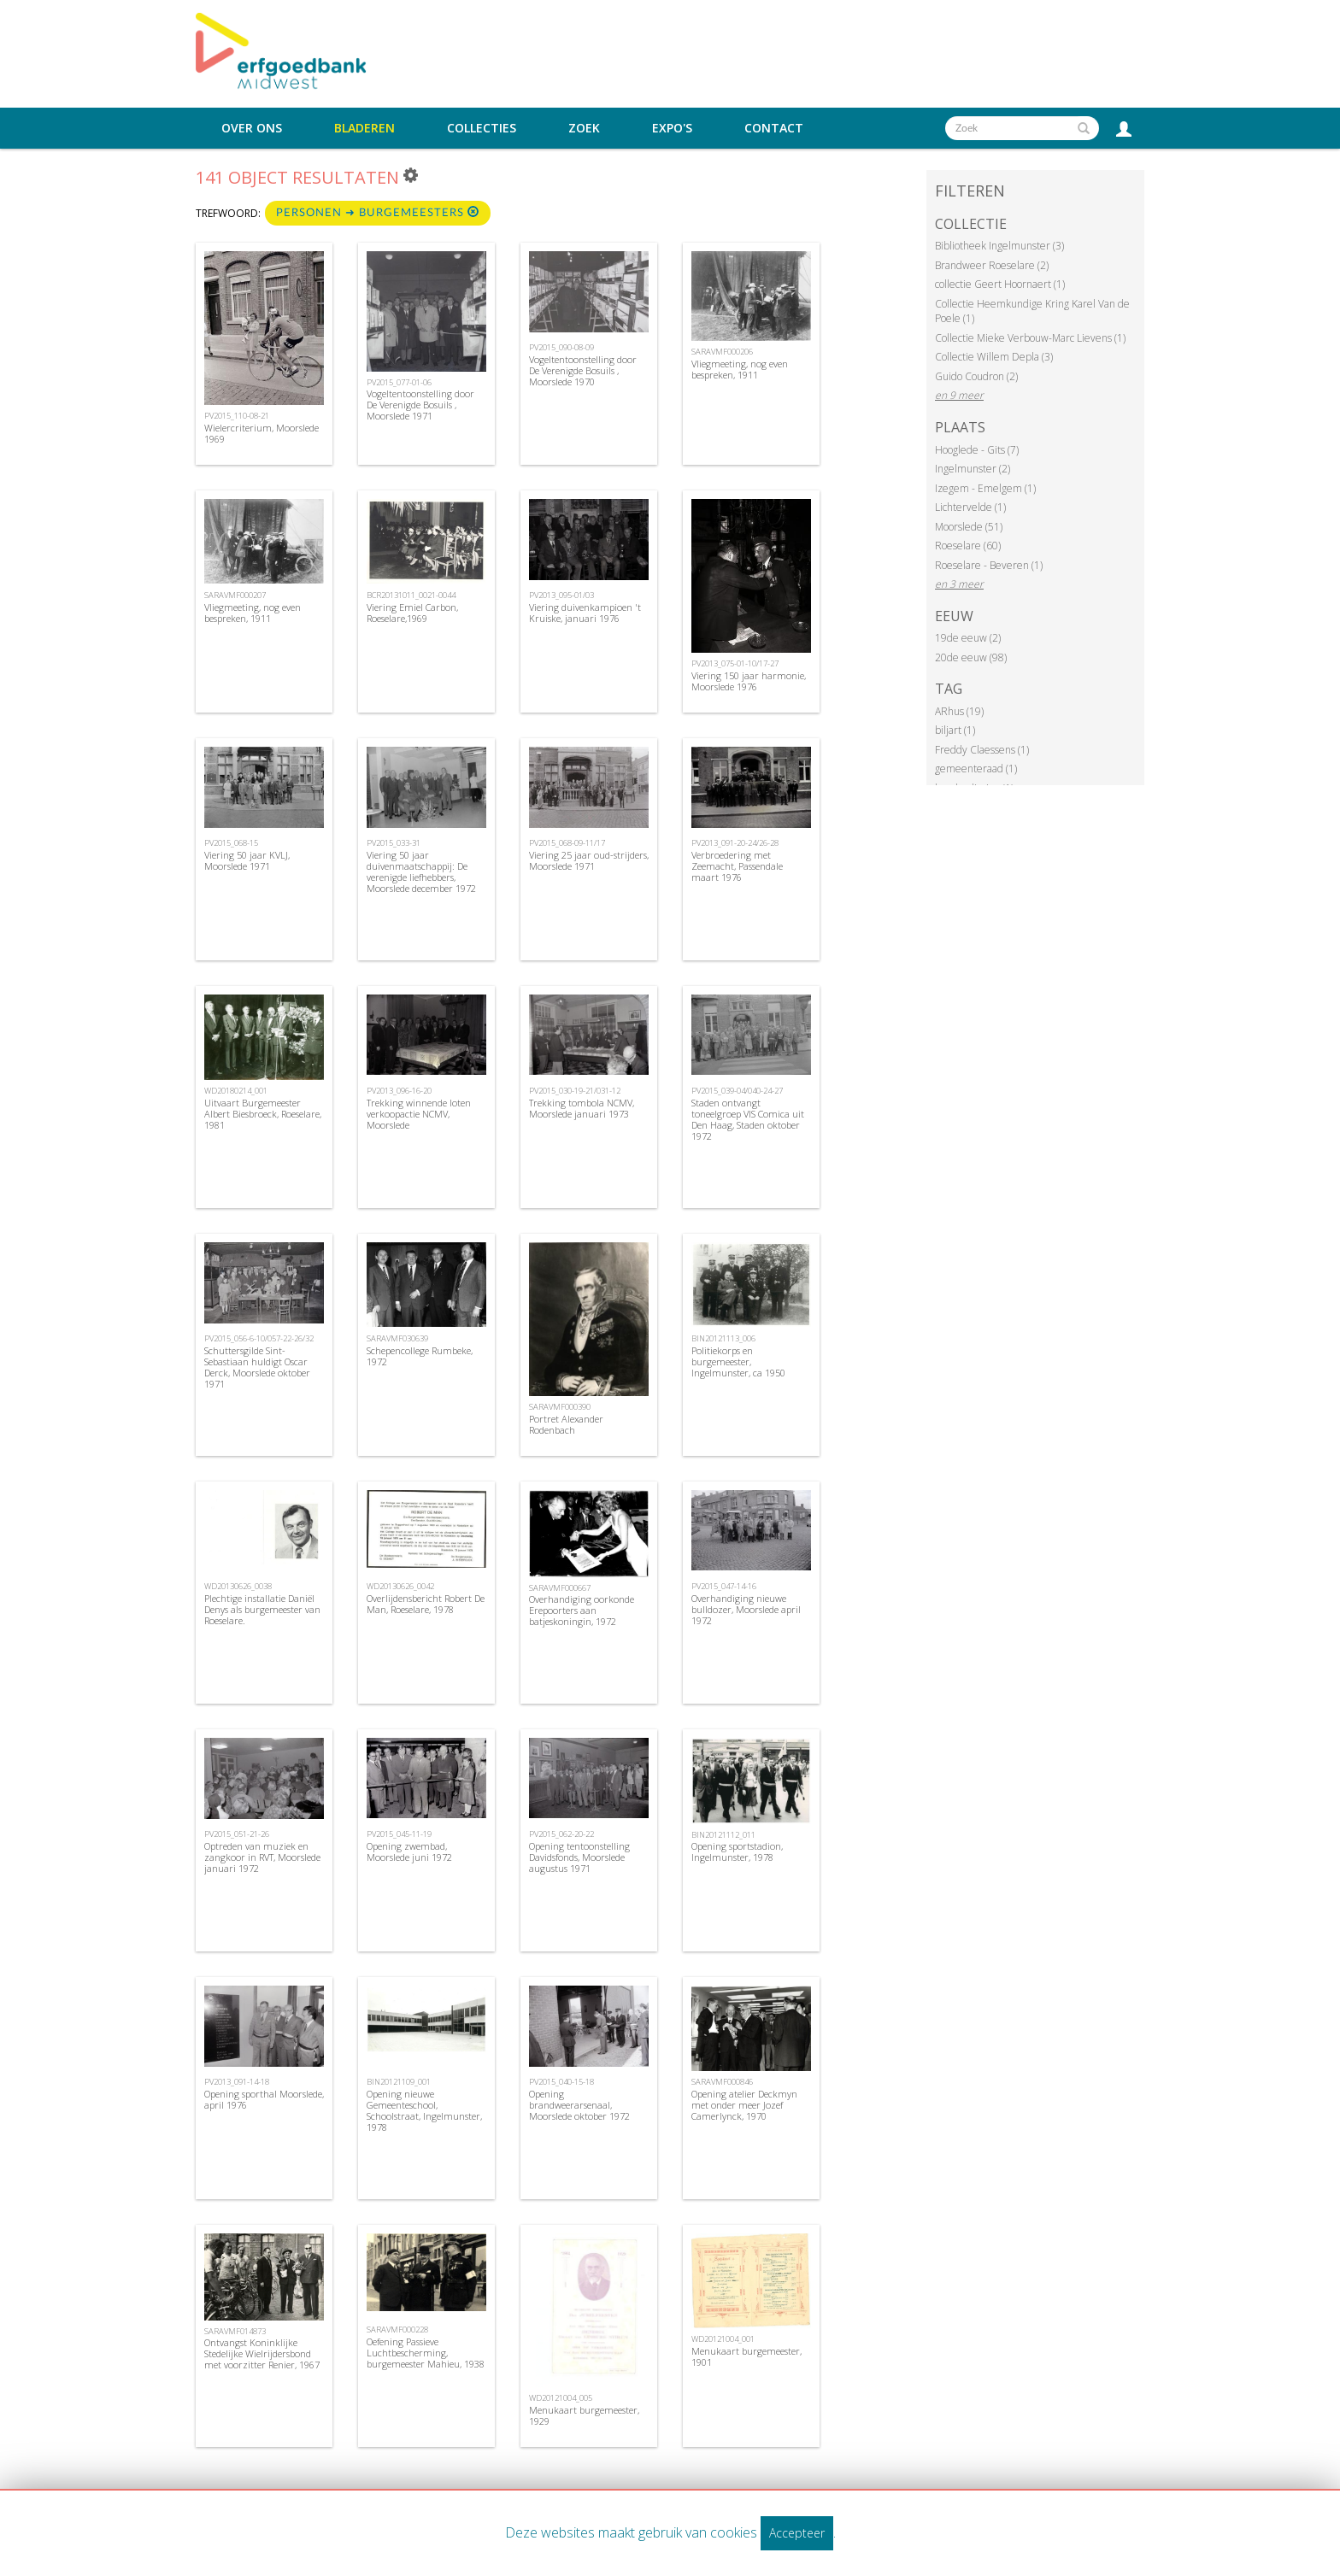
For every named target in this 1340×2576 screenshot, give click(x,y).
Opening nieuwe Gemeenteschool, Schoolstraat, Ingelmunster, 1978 (424, 2110)
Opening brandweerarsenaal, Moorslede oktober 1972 (579, 2104)
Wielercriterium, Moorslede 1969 (261, 433)
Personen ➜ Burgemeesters (377, 212)
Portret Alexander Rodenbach (566, 1424)
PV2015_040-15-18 (561, 2081)
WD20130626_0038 (238, 1586)
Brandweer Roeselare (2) (992, 265)
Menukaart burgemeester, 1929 (584, 2415)
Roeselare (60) (968, 545)
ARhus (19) (959, 711)
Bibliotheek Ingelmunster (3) (999, 245)
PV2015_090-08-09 (561, 347)
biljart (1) (955, 730)
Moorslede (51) (968, 526)
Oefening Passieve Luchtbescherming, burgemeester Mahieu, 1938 (426, 2352)
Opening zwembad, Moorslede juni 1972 (409, 1851)
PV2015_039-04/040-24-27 (737, 1090)
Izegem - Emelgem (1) (985, 488)
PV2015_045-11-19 (399, 1834)
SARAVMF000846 (722, 2081)
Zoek (584, 128)
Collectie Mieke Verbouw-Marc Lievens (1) (1030, 338)
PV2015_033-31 (393, 842)
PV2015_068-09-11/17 (567, 842)
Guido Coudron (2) (976, 376)
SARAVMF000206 (722, 351)
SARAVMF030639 (397, 1338)
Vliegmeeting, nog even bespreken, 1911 (739, 369)
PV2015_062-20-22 (561, 1834)
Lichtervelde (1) (970, 507)
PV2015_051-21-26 (236, 1834)
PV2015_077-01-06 (399, 382)
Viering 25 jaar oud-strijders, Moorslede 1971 (589, 860)
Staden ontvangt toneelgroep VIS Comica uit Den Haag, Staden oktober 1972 (747, 1119)
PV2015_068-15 (231, 842)
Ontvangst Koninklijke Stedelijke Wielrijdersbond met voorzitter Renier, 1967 (262, 2353)
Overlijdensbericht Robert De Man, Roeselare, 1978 (426, 1604)
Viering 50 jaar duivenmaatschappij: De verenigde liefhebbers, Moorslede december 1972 (421, 871)
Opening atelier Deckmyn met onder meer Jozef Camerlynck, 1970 (744, 2104)
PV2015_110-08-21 (236, 415)
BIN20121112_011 (723, 1834)
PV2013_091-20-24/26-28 (735, 842)
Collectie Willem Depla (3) (994, 356)
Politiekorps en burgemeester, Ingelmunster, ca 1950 (738, 1361)
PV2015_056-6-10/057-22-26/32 (259, 1338)
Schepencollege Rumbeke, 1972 (420, 1356)
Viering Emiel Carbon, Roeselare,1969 (412, 613)
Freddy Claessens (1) (982, 749)
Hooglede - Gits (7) (977, 450)
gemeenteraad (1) (976, 768)
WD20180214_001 (235, 1090)
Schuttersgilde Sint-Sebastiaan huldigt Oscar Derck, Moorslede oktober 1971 (257, 1367)
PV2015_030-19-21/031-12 (574, 1090)
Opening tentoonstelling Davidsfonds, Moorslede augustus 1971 (579, 1857)
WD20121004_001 (723, 2338)
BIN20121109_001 (399, 2081)
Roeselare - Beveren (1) (989, 565)
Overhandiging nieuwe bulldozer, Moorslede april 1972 (746, 1609)
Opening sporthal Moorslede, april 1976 (264, 2099)
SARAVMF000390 (560, 1406)
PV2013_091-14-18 (236, 2081)
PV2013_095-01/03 (561, 595)
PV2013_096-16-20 (399, 1090)
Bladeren (364, 128)
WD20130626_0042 (400, 1586)
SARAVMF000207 (235, 595)
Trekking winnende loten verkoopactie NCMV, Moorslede (419, 1113)
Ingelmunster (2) (972, 468)
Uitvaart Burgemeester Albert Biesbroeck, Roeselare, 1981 (262, 1113)
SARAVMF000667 (560, 1587)
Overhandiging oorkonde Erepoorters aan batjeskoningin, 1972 (581, 1610)
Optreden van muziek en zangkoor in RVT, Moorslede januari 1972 (262, 1857)
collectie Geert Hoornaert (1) (1000, 284)
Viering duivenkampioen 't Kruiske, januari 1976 (585, 613)
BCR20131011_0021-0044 (411, 595)
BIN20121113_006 (723, 1338)
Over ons (251, 128)
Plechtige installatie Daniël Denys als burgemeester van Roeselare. (262, 1609)
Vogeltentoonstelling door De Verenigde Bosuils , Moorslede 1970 (583, 370)
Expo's (672, 128)
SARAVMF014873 (235, 2331)
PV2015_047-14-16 (723, 1586)
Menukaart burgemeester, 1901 (746, 2356)
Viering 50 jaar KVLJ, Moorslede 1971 (247, 860)
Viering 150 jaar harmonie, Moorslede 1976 (748, 681)
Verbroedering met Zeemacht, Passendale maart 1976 (737, 865)
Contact (773, 128)
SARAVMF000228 (397, 2329)
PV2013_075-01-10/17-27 (735, 663)
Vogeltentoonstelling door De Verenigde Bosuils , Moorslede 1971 (420, 404)
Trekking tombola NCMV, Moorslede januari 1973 (581, 1108)
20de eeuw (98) (971, 657)
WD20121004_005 (560, 2397)
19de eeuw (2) (968, 638)
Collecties (481, 128)
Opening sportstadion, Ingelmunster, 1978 (737, 1851)
